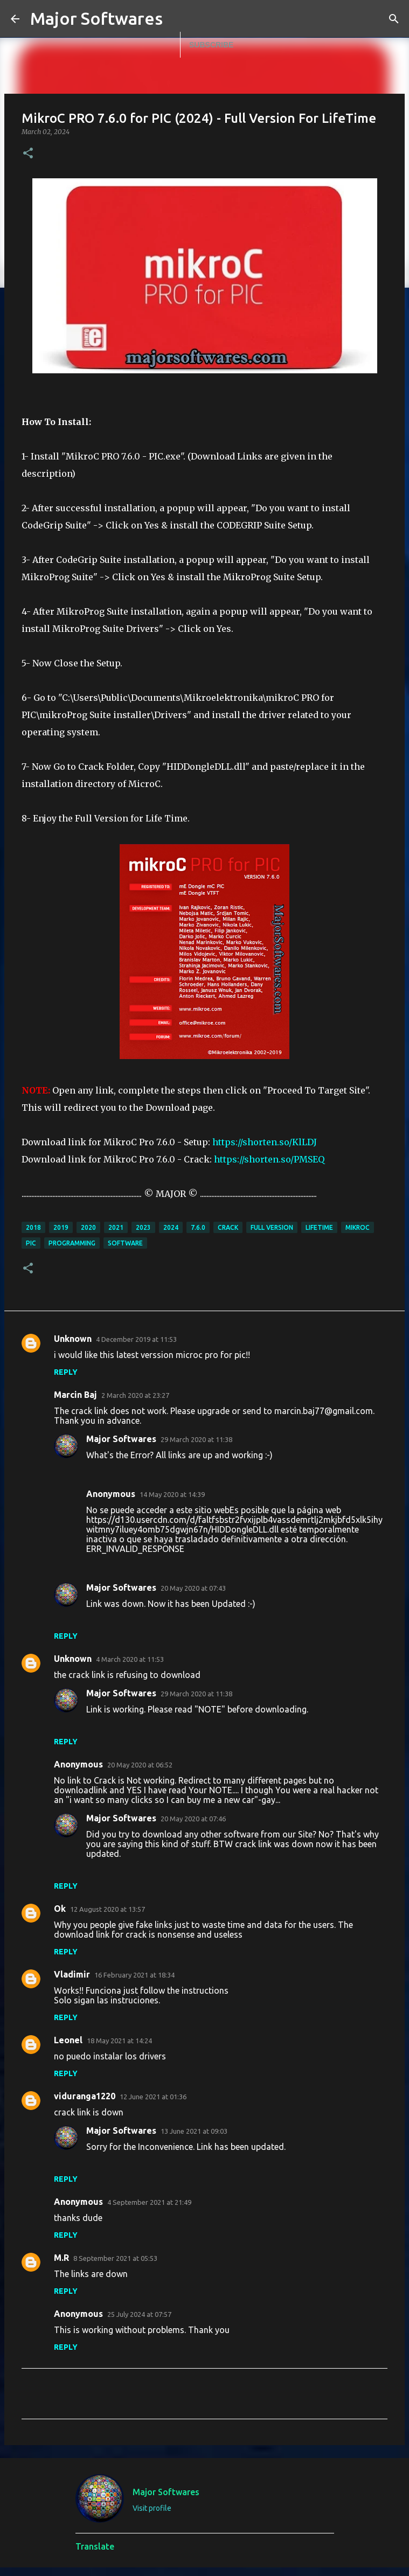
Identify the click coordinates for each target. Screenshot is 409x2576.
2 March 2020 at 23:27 (135, 1395)
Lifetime (319, 1227)
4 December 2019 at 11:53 (136, 1339)
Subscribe (211, 44)
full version (272, 1227)
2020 (88, 1227)
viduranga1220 (84, 2096)
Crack (228, 1227)
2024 (170, 1227)
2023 (143, 1227)
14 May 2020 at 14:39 (172, 1494)
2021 (115, 1227)
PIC (31, 1243)
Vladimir (72, 1974)
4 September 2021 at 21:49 (149, 2202)
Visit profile (152, 2508)
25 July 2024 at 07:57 (139, 2314)
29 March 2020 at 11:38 (196, 1439)
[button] (28, 154)
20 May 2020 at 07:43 (193, 1588)
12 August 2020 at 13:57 (107, 1909)
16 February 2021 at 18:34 (134, 1975)
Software (125, 1243)
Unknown (73, 1338)
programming (71, 1243)
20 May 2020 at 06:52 (139, 1765)
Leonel (68, 2040)
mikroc (357, 1227)
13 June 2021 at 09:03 (194, 2131)
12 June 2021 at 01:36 (153, 2096)
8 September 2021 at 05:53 (115, 2258)
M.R (61, 2257)
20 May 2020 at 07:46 (193, 1818)
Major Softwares (96, 18)
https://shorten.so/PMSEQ (269, 1159)
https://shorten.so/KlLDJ (264, 1142)
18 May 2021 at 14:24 (119, 2040)
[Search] (393, 19)
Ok (60, 1908)
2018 (33, 1227)
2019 (60, 1227)
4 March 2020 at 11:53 (130, 1659)
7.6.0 (198, 1227)
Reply (66, 1372)
